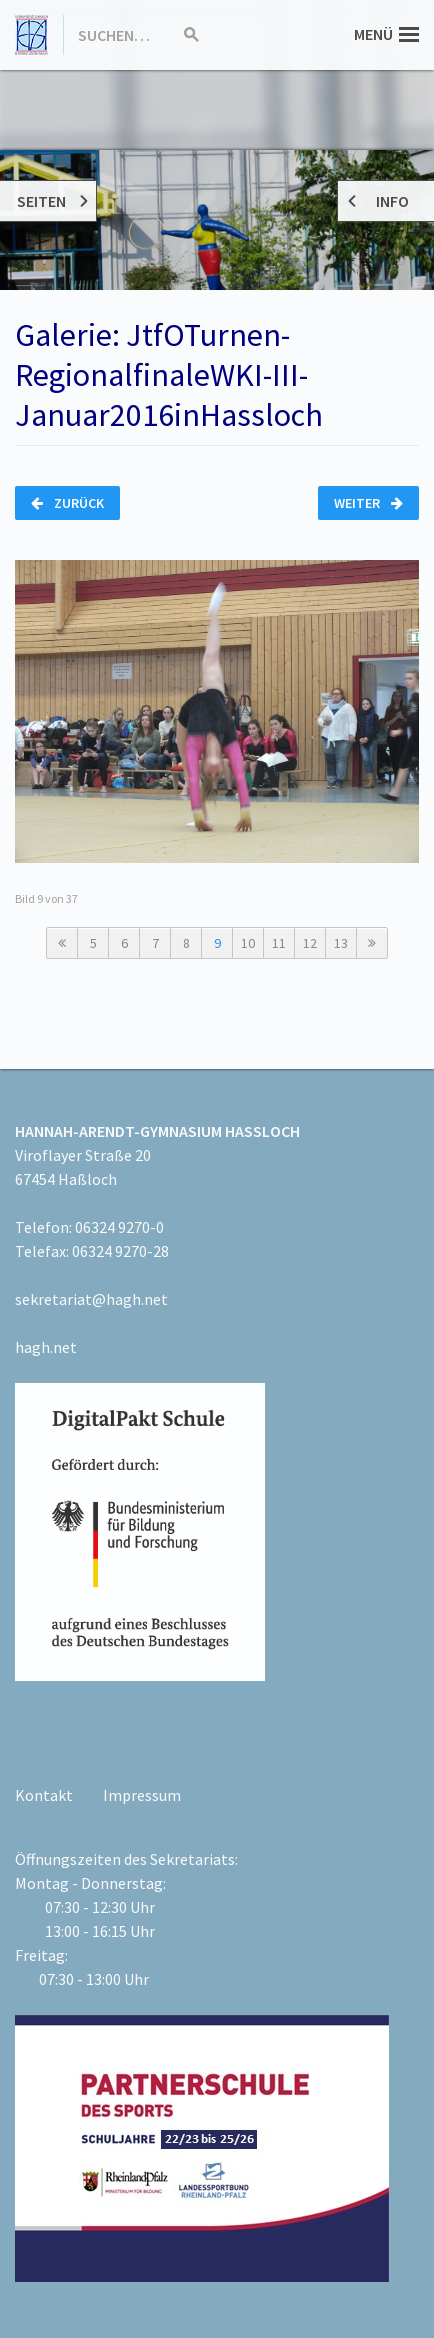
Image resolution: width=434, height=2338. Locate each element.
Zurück (67, 503)
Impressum (142, 1795)
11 (279, 943)
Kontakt (44, 1795)
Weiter (368, 503)
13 (341, 943)
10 (248, 943)
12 (310, 943)
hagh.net (46, 1347)
